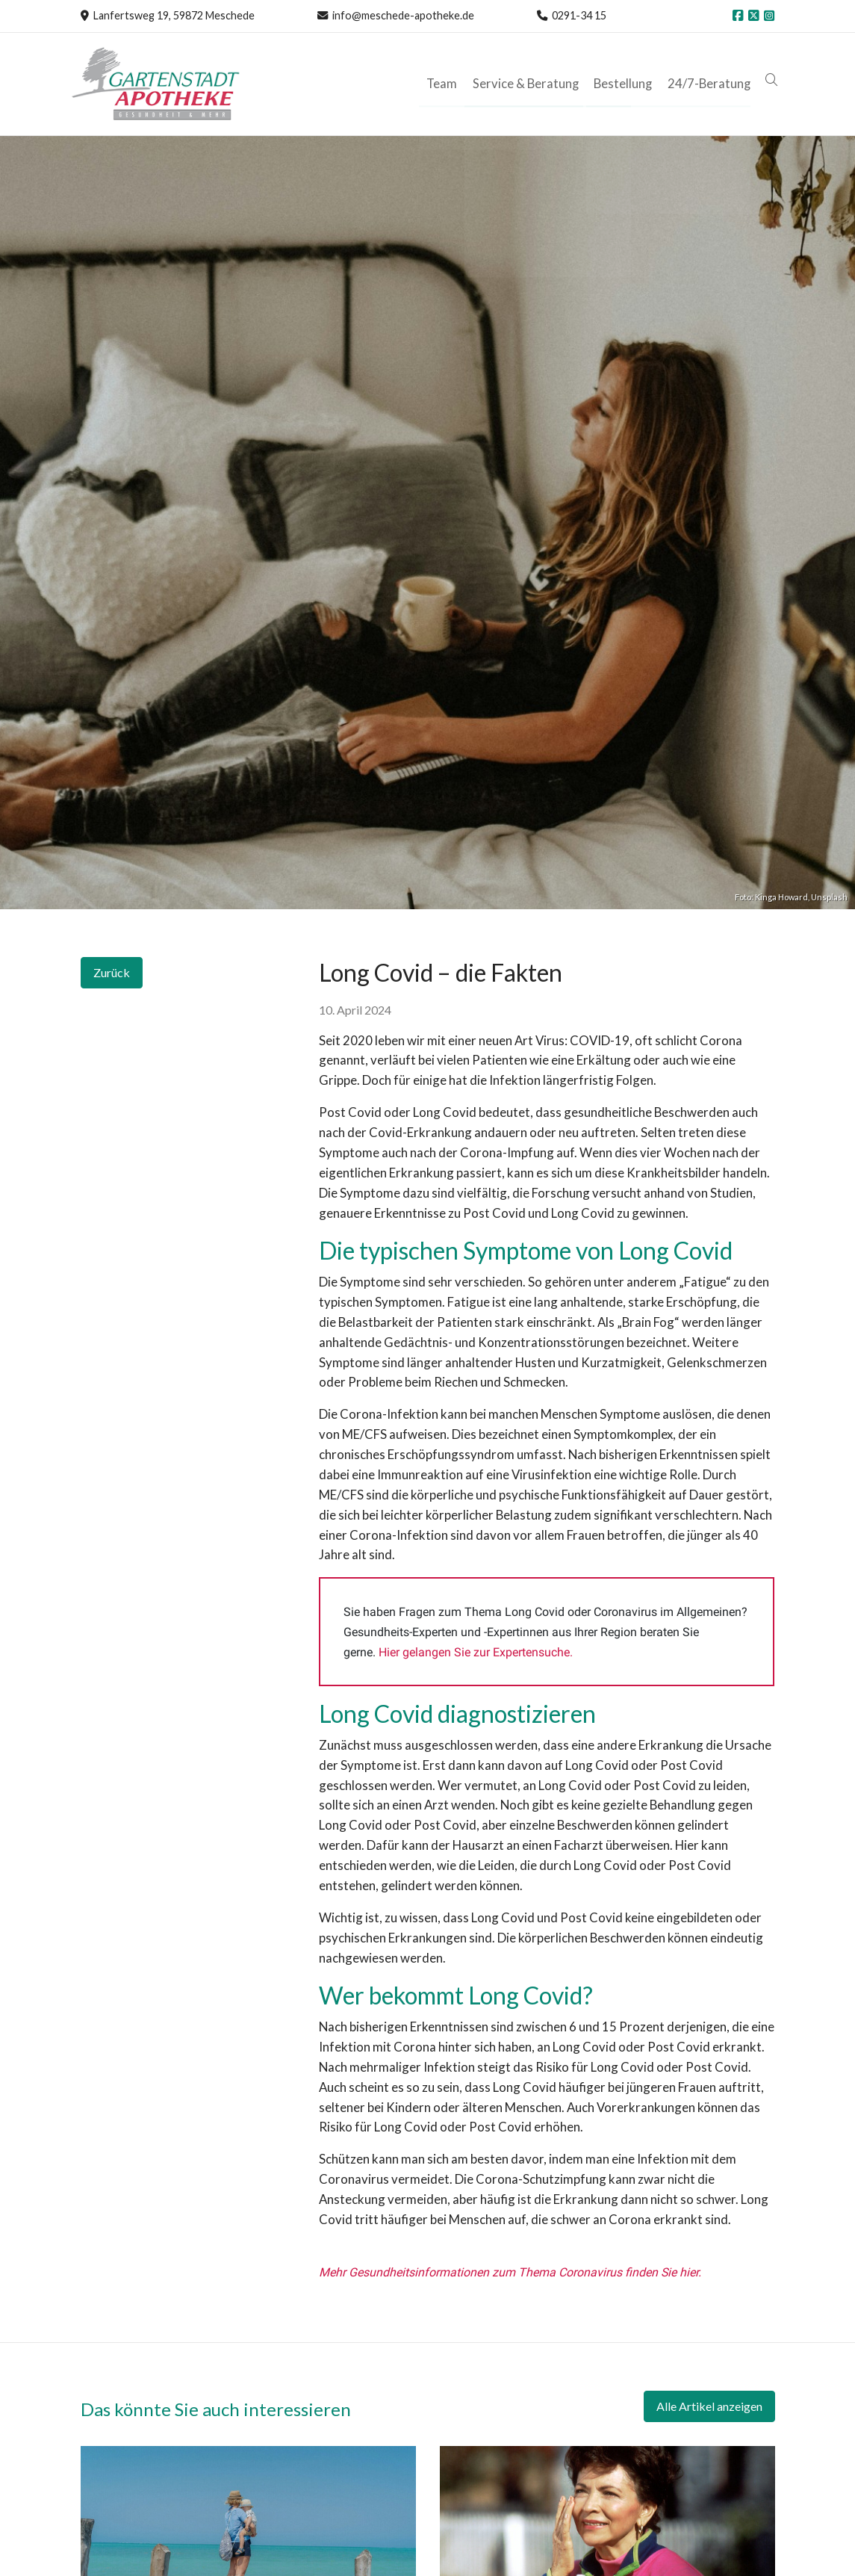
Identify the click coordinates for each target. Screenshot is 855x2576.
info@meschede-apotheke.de (403, 15)
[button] (774, 80)
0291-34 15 (579, 15)
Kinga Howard (781, 897)
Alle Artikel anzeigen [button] (709, 2406)
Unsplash (829, 897)
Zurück (111, 972)
